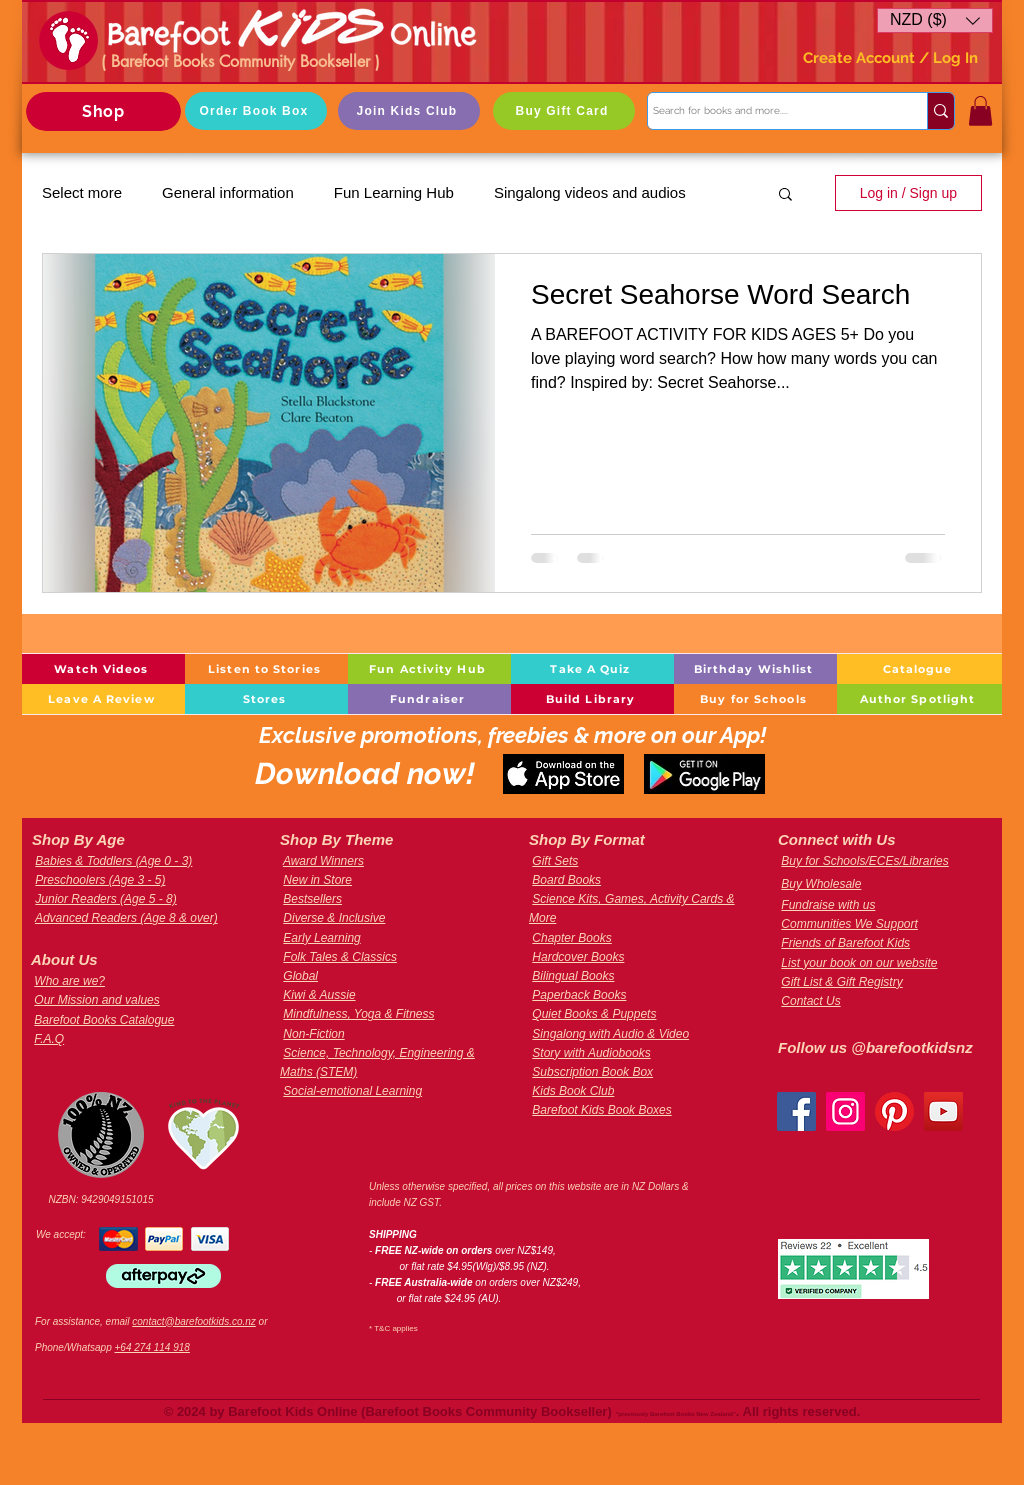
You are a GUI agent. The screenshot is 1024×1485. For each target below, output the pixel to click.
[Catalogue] (919, 669)
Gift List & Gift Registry (841, 982)
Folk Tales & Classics (340, 957)
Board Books (566, 880)
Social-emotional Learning (352, 1091)
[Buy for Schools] (755, 699)
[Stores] (266, 699)
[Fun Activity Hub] (429, 669)
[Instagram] (845, 1111)
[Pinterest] (894, 1111)
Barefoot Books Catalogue (104, 1020)
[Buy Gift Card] (564, 111)
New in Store (317, 880)
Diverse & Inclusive (334, 918)
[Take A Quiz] (592, 669)
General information (228, 192)
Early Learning (321, 938)
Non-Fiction (313, 1034)
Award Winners (323, 861)
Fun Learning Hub (394, 192)
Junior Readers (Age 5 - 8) (105, 899)
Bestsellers (312, 899)
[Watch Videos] (103, 669)
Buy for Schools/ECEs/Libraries (864, 861)
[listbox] (935, 20)
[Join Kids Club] (409, 111)
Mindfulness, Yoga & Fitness (358, 1014)
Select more (82, 192)
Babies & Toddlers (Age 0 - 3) (113, 861)
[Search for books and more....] (769, 111)
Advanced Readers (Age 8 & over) (126, 918)
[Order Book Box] (256, 111)
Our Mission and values (96, 1000)
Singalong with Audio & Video (610, 1034)
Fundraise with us (828, 905)
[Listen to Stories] (266, 669)
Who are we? (69, 981)
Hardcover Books (578, 957)
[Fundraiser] (429, 699)
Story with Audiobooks (591, 1053)
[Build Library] (592, 699)
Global (300, 976)
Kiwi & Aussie (319, 995)
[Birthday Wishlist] (755, 669)
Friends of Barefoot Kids (845, 943)
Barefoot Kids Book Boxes (601, 1110)
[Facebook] (796, 1111)
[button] (935, 20)
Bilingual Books (573, 976)
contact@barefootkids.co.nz (194, 1321)
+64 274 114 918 (152, 1347)
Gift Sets (555, 861)
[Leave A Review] (103, 699)
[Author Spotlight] (919, 699)
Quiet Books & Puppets (594, 1014)
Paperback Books (579, 995)
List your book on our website (859, 963)
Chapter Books (571, 938)
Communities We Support (849, 924)
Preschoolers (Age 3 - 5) (100, 880)
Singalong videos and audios (590, 192)
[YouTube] (943, 1111)
